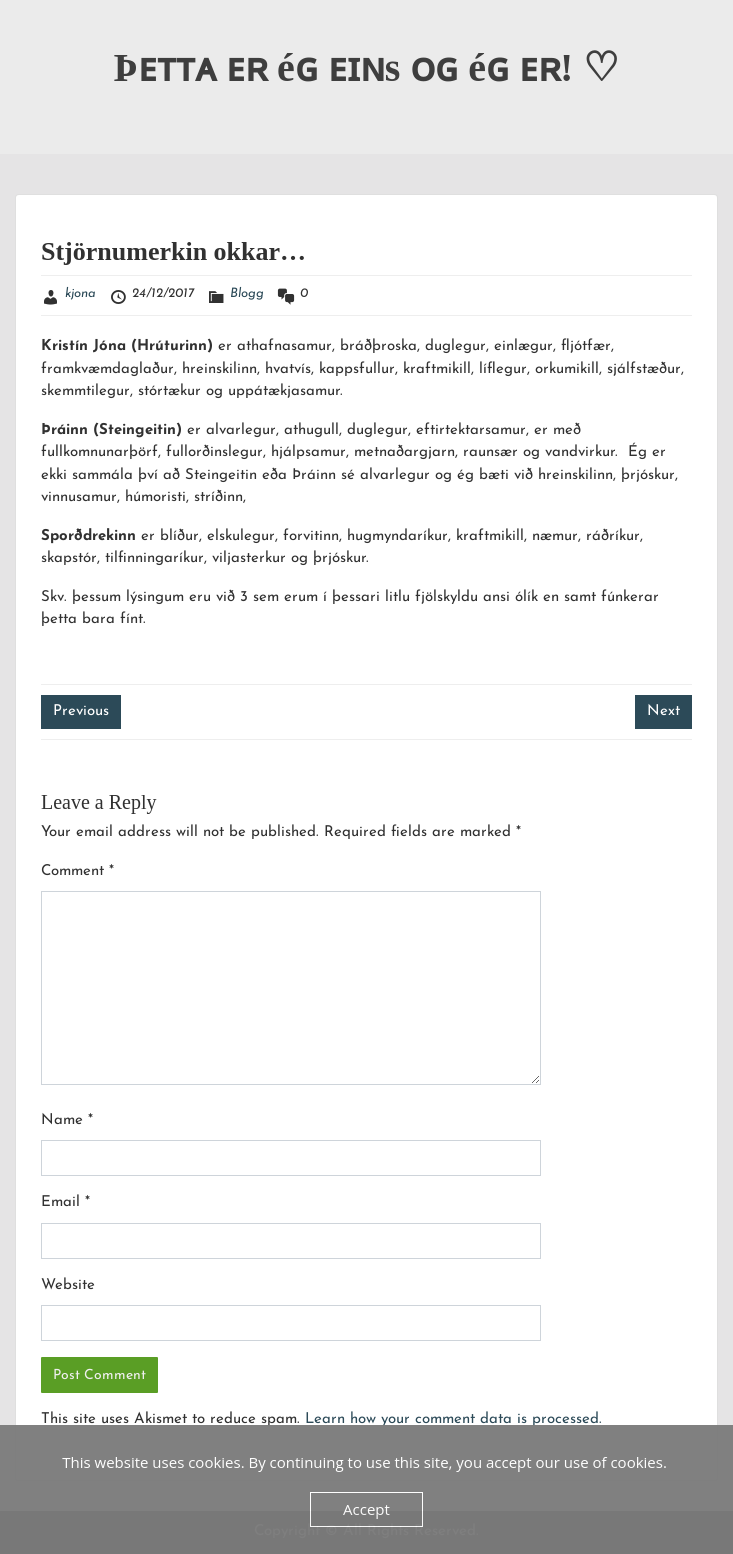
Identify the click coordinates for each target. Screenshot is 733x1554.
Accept (366, 1509)
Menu (36, 34)
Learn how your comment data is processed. (453, 1419)
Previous (81, 711)
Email (65, 1202)
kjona (80, 293)
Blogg (247, 293)
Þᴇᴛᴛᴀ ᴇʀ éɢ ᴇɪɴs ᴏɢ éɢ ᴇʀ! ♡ (367, 67)
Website (68, 1285)
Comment (77, 871)
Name (67, 1120)
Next (663, 711)
